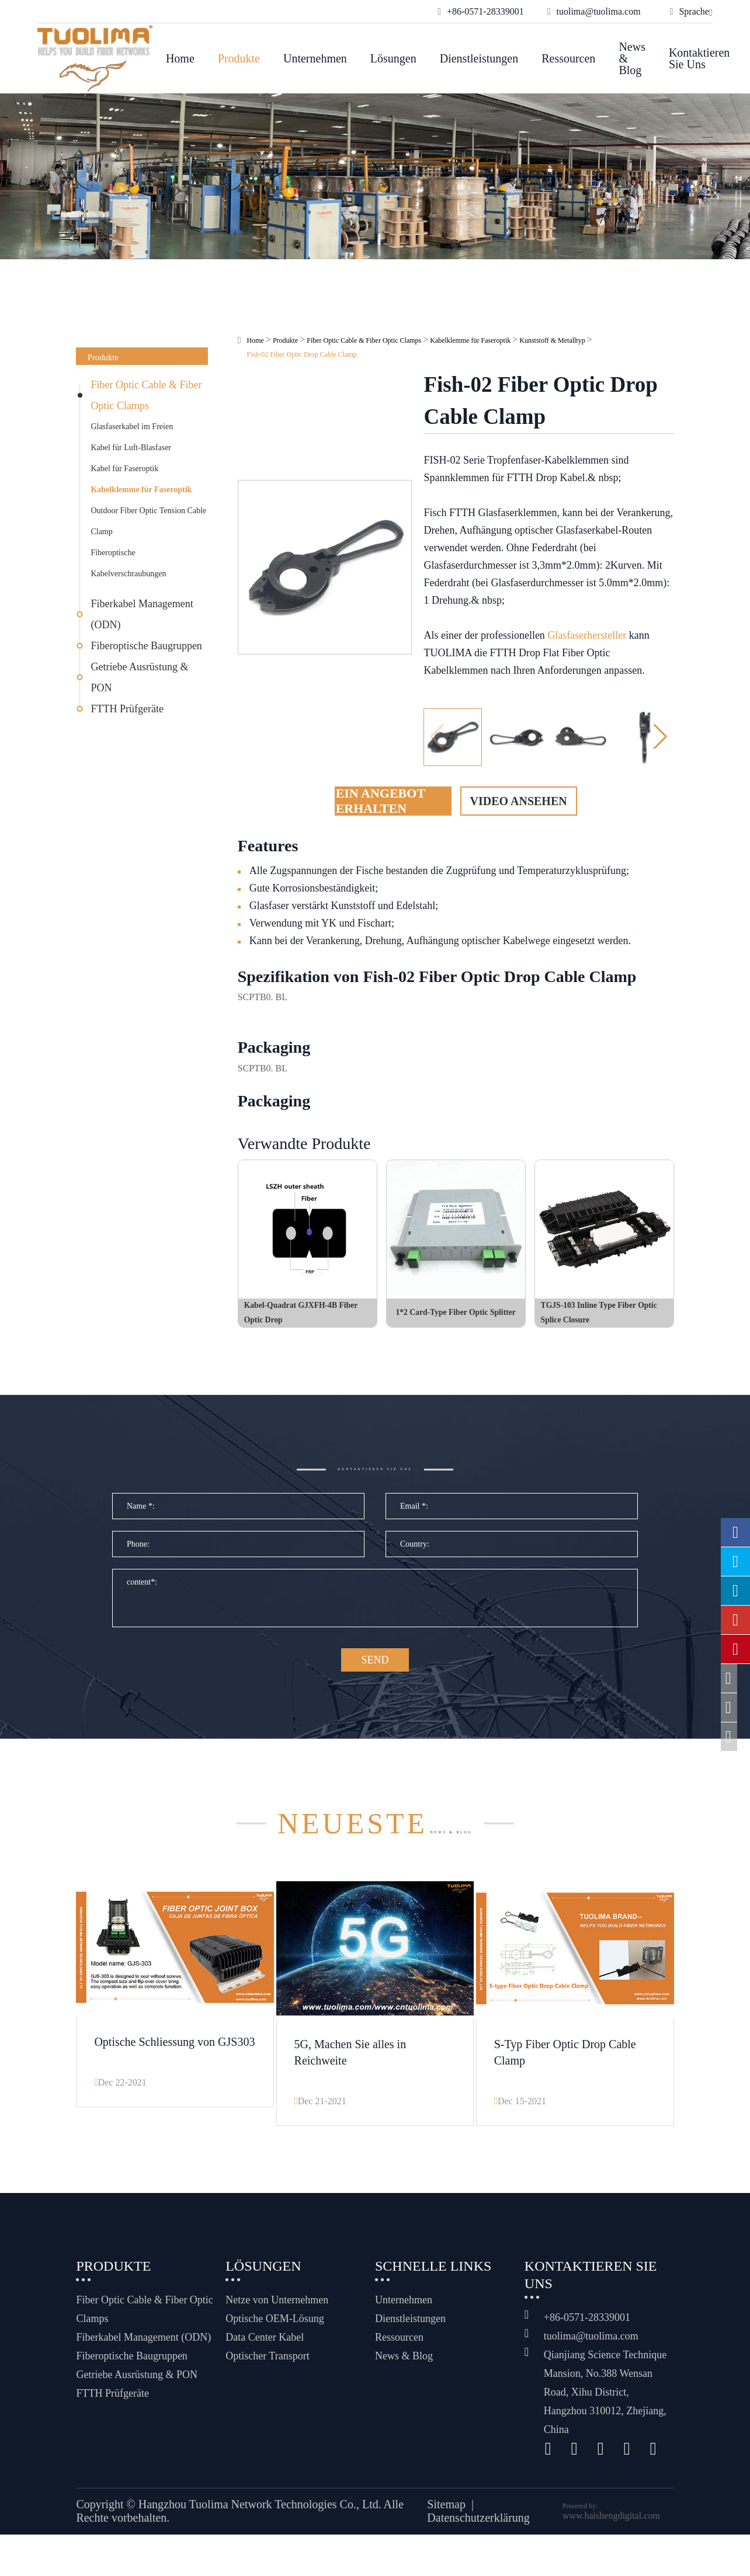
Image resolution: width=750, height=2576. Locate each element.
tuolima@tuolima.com (591, 2350)
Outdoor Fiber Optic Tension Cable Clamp (148, 521)
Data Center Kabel (264, 2351)
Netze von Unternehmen (276, 2314)
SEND (374, 1681)
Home (180, 58)
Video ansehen (518, 801)
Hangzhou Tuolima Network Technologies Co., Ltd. (259, 2518)
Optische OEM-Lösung (274, 2332)
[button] (660, 737)
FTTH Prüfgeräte (127, 709)
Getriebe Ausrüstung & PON (139, 677)
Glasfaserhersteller (586, 635)
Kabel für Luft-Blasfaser (131, 447)
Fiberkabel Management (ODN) (142, 614)
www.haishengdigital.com (611, 2530)
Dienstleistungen (479, 58)
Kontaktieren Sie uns (699, 58)
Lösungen (393, 58)
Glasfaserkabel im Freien (132, 426)
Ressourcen (568, 58)
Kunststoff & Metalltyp (552, 340)
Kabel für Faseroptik (124, 468)
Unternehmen (315, 58)
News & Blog (632, 58)
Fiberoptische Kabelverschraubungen (128, 563)
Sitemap (446, 2518)
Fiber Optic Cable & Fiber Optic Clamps (146, 395)
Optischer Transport (267, 2370)
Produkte (239, 58)
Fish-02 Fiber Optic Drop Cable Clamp (302, 354)
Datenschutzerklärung (478, 2531)
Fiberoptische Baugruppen (146, 646)
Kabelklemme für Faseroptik (141, 489)
